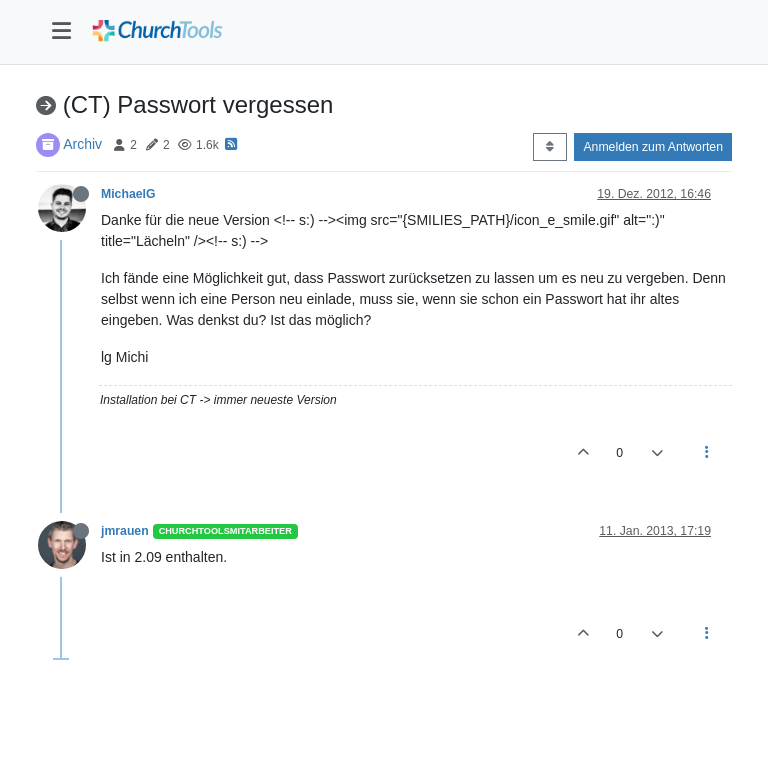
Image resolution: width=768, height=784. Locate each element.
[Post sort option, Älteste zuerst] (549, 147)
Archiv (82, 144)
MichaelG (128, 194)
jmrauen (125, 531)
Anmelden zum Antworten (653, 147)
